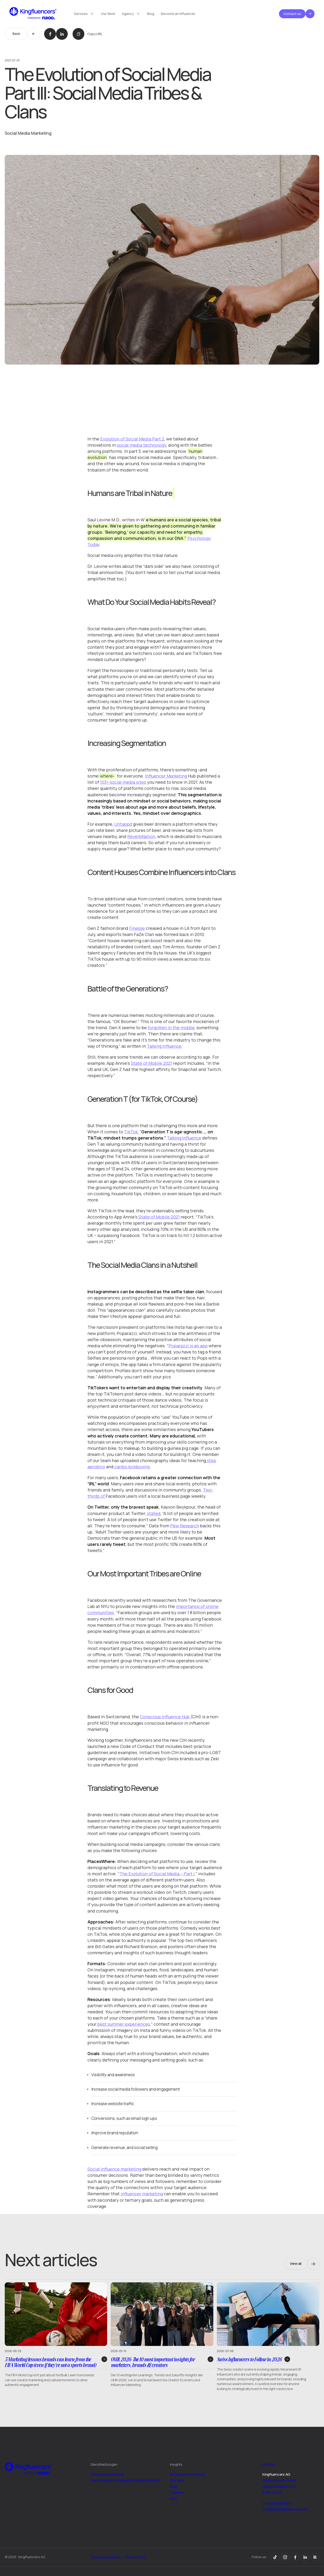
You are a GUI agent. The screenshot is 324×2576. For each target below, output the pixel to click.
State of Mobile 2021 (151, 1063)
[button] (84, 14)
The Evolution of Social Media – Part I (157, 1873)
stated (153, 1513)
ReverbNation (141, 836)
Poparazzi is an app (188, 1345)
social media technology (141, 445)
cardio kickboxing (132, 1466)
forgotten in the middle (171, 1027)
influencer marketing (142, 2193)
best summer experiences (123, 2024)
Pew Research (184, 1526)
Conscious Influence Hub (165, 1716)
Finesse (137, 928)
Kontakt (268, 2464)
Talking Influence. (165, 1046)
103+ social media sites (123, 782)
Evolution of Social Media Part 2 (132, 439)
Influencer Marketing (166, 776)
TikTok (131, 1132)
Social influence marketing (114, 2169)
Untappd (123, 824)
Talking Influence (184, 1138)
